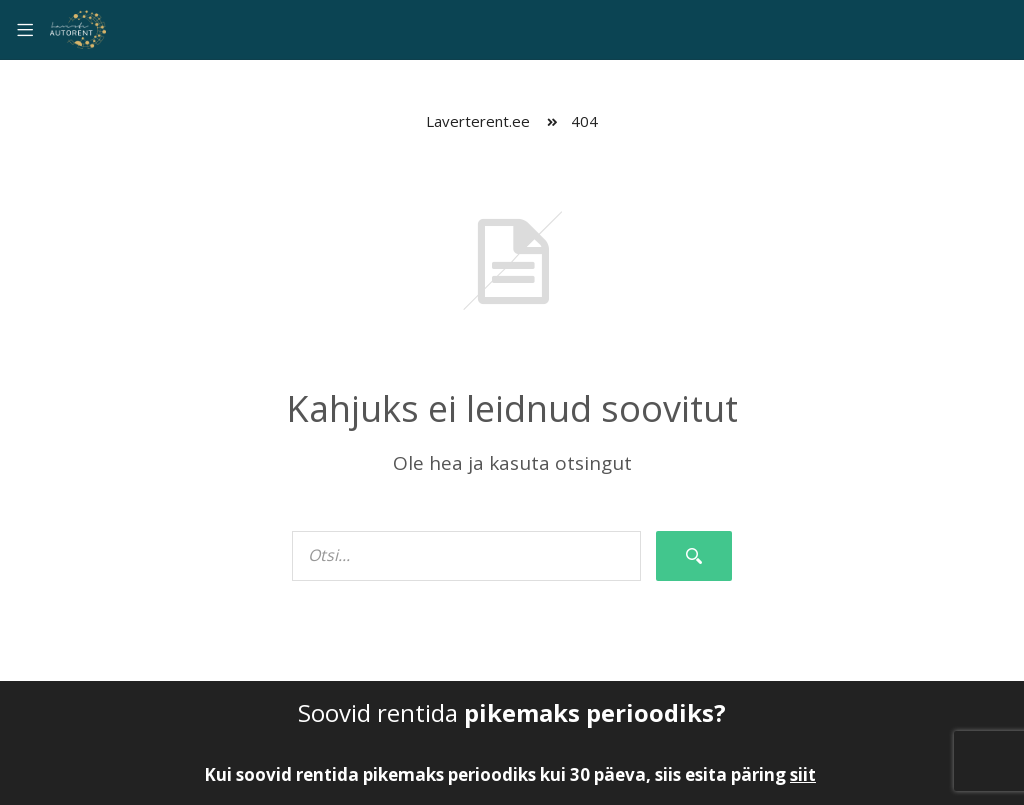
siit (803, 774)
